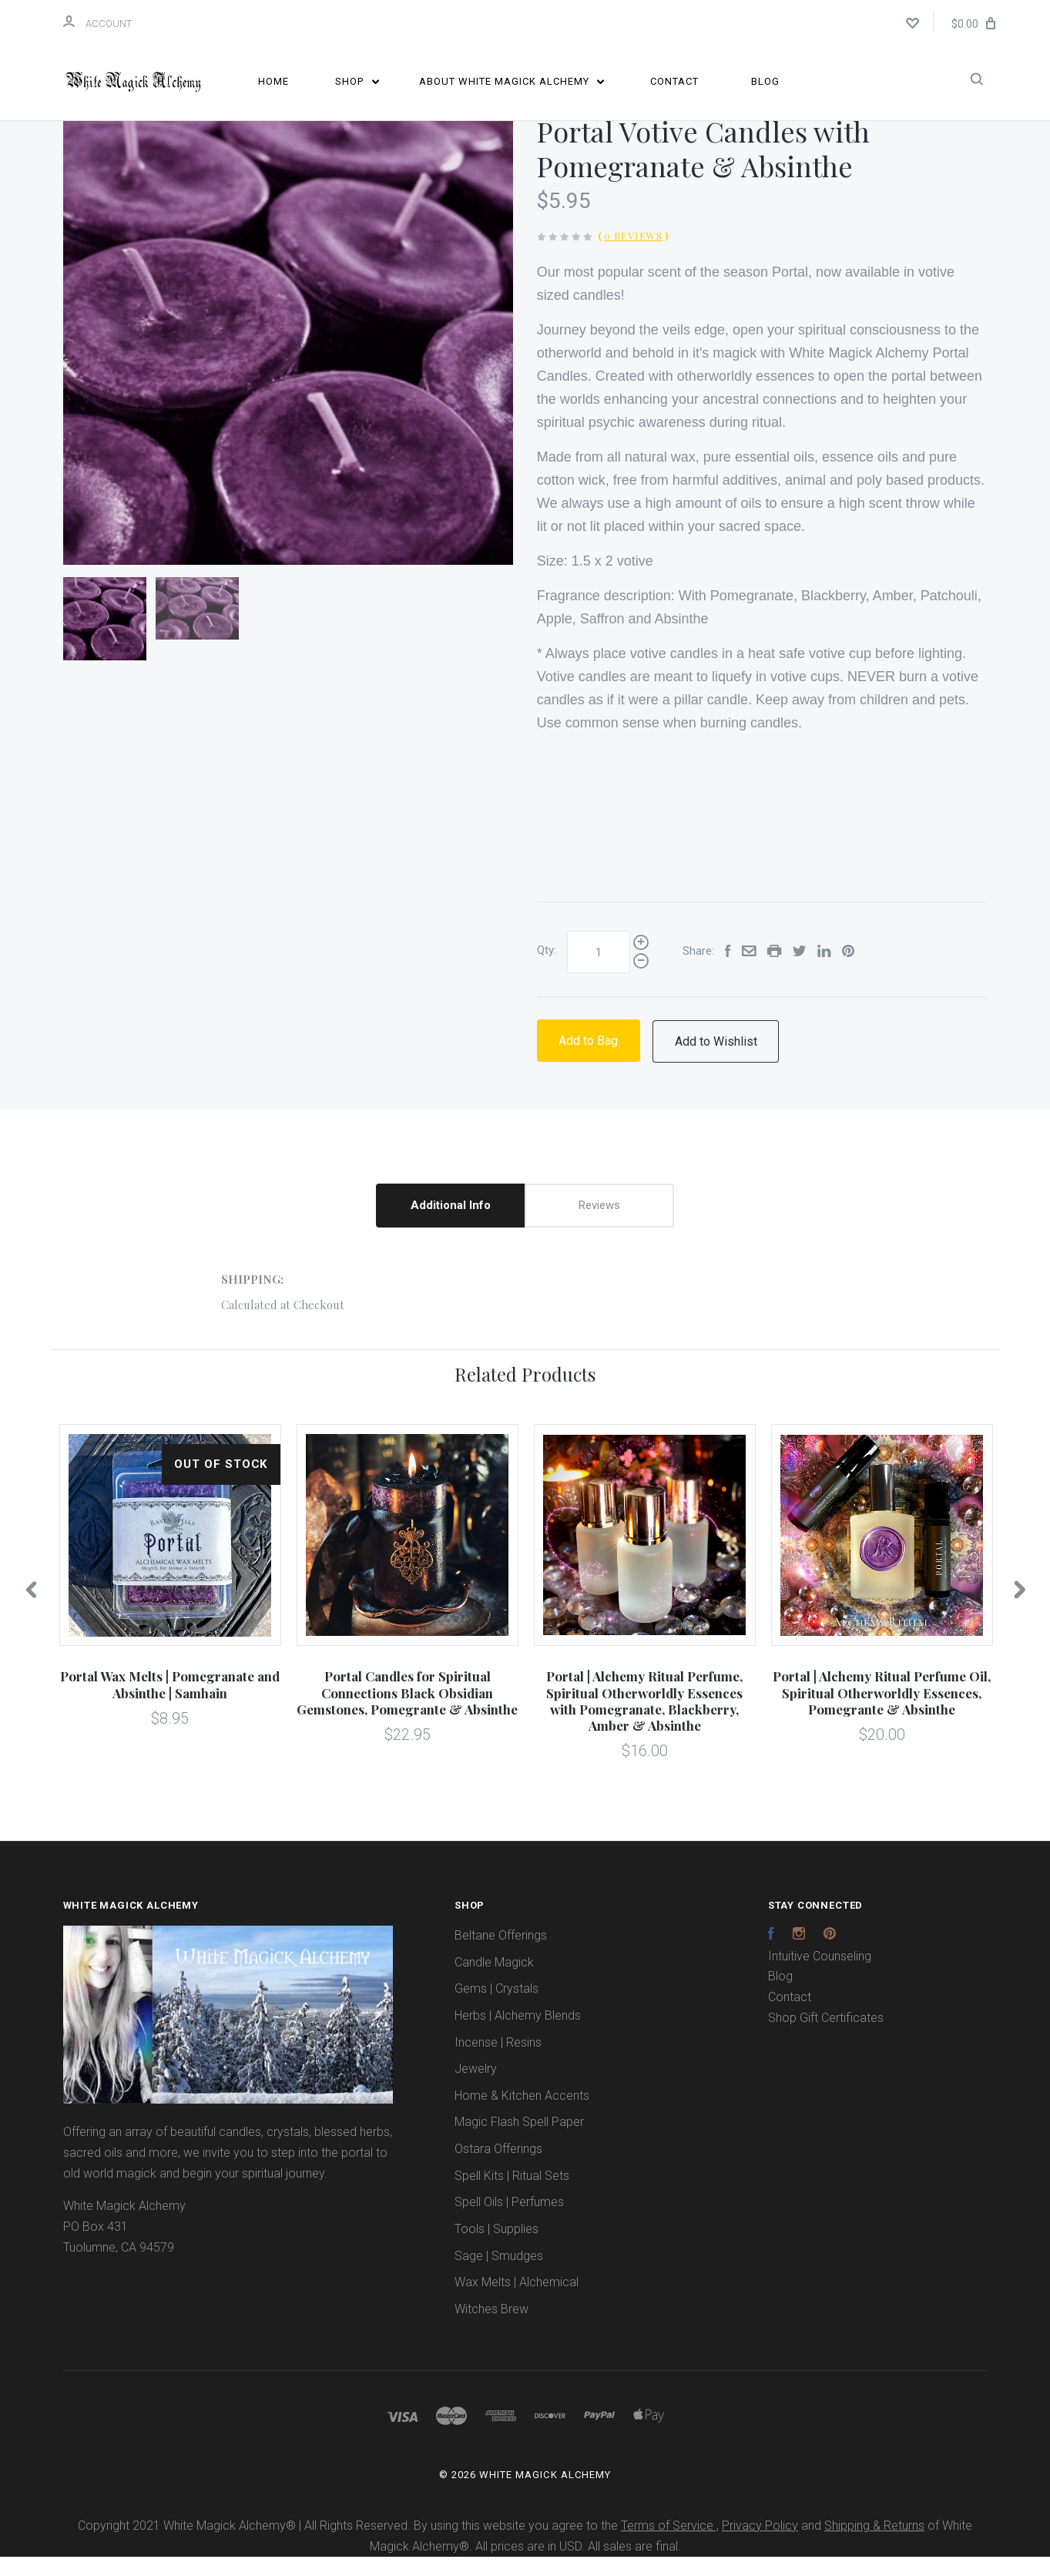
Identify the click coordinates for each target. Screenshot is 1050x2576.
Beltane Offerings (501, 1954)
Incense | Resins (498, 2061)
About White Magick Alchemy (512, 81)
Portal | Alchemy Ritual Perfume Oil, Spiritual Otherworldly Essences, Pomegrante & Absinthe (882, 1713)
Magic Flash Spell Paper (519, 2141)
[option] (288, 358)
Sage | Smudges (499, 2275)
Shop (357, 81)
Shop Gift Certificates (826, 2037)
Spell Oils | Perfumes (509, 2222)
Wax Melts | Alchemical (517, 2302)
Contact (674, 81)
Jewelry (476, 2088)
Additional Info (451, 1224)
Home (273, 81)
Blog (765, 81)
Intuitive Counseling (819, 1975)
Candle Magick (494, 1981)
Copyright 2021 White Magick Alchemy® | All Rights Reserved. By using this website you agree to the (349, 2544)
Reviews (599, 1224)
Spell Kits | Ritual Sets (512, 2195)
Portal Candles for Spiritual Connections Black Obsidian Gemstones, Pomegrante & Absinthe (407, 1713)
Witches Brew (491, 2328)
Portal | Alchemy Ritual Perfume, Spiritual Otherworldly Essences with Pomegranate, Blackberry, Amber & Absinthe (644, 1721)
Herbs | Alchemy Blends (518, 2034)
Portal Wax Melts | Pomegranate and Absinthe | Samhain (170, 1704)
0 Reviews (633, 255)
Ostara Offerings (498, 2168)
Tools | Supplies (496, 2248)
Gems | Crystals (496, 2008)
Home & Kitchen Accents (522, 2114)
